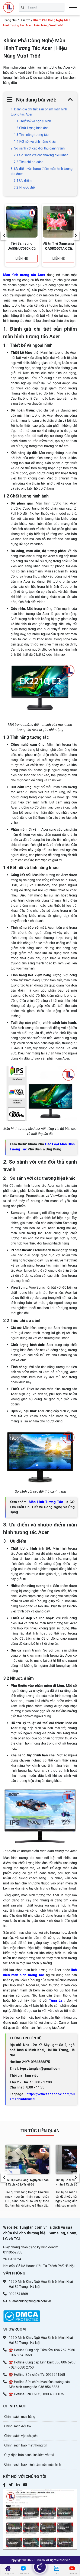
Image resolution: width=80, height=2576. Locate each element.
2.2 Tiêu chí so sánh (28, 162)
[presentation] (4, 235)
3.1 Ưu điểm (23, 181)
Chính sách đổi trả (17, 2426)
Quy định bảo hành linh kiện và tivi (29, 2455)
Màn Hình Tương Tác (46, 1502)
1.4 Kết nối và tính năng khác (35, 142)
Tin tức (25, 20)
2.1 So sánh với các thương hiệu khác (41, 155)
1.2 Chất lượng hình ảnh (31, 128)
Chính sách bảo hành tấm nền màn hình (32, 2464)
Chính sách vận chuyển (21, 2436)
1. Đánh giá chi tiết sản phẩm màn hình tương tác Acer (39, 111)
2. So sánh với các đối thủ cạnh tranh (38, 148)
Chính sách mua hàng (19, 2417)
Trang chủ (10, 20)
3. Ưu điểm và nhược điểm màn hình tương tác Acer (42, 171)
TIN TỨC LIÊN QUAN (40, 2130)
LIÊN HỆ (21, 258)
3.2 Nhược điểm (25, 187)
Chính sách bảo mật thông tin (25, 2445)
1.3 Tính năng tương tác (31, 135)
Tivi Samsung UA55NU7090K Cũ (21, 246)
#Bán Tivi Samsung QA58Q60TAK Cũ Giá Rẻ (58, 246)
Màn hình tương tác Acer (24, 275)
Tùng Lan (56, 2000)
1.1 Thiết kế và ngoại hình (32, 121)
